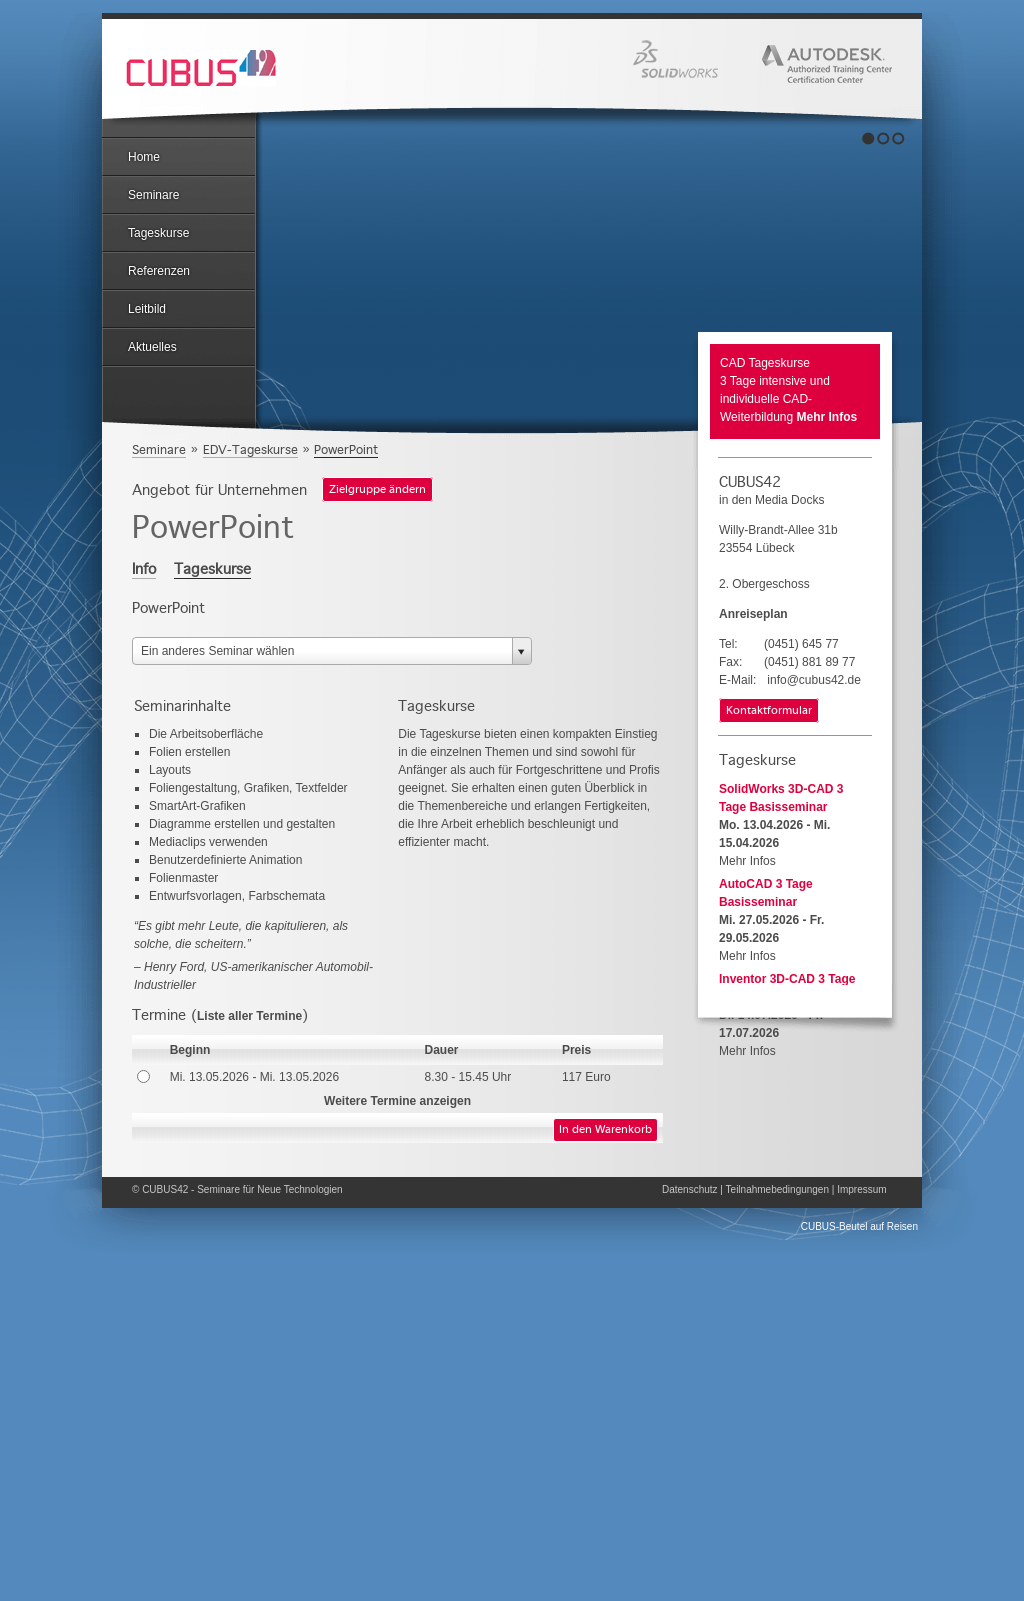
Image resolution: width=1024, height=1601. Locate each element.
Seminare (153, 195)
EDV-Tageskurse (250, 449)
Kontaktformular (769, 711)
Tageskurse (158, 233)
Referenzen (159, 271)
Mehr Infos (827, 417)
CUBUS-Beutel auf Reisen (859, 1226)
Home (144, 157)
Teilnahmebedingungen (777, 1189)
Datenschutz (690, 1189)
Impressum (861, 1189)
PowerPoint (346, 449)
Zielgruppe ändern (377, 490)
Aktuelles (152, 347)
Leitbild (147, 309)
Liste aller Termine (249, 1016)
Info (144, 569)
